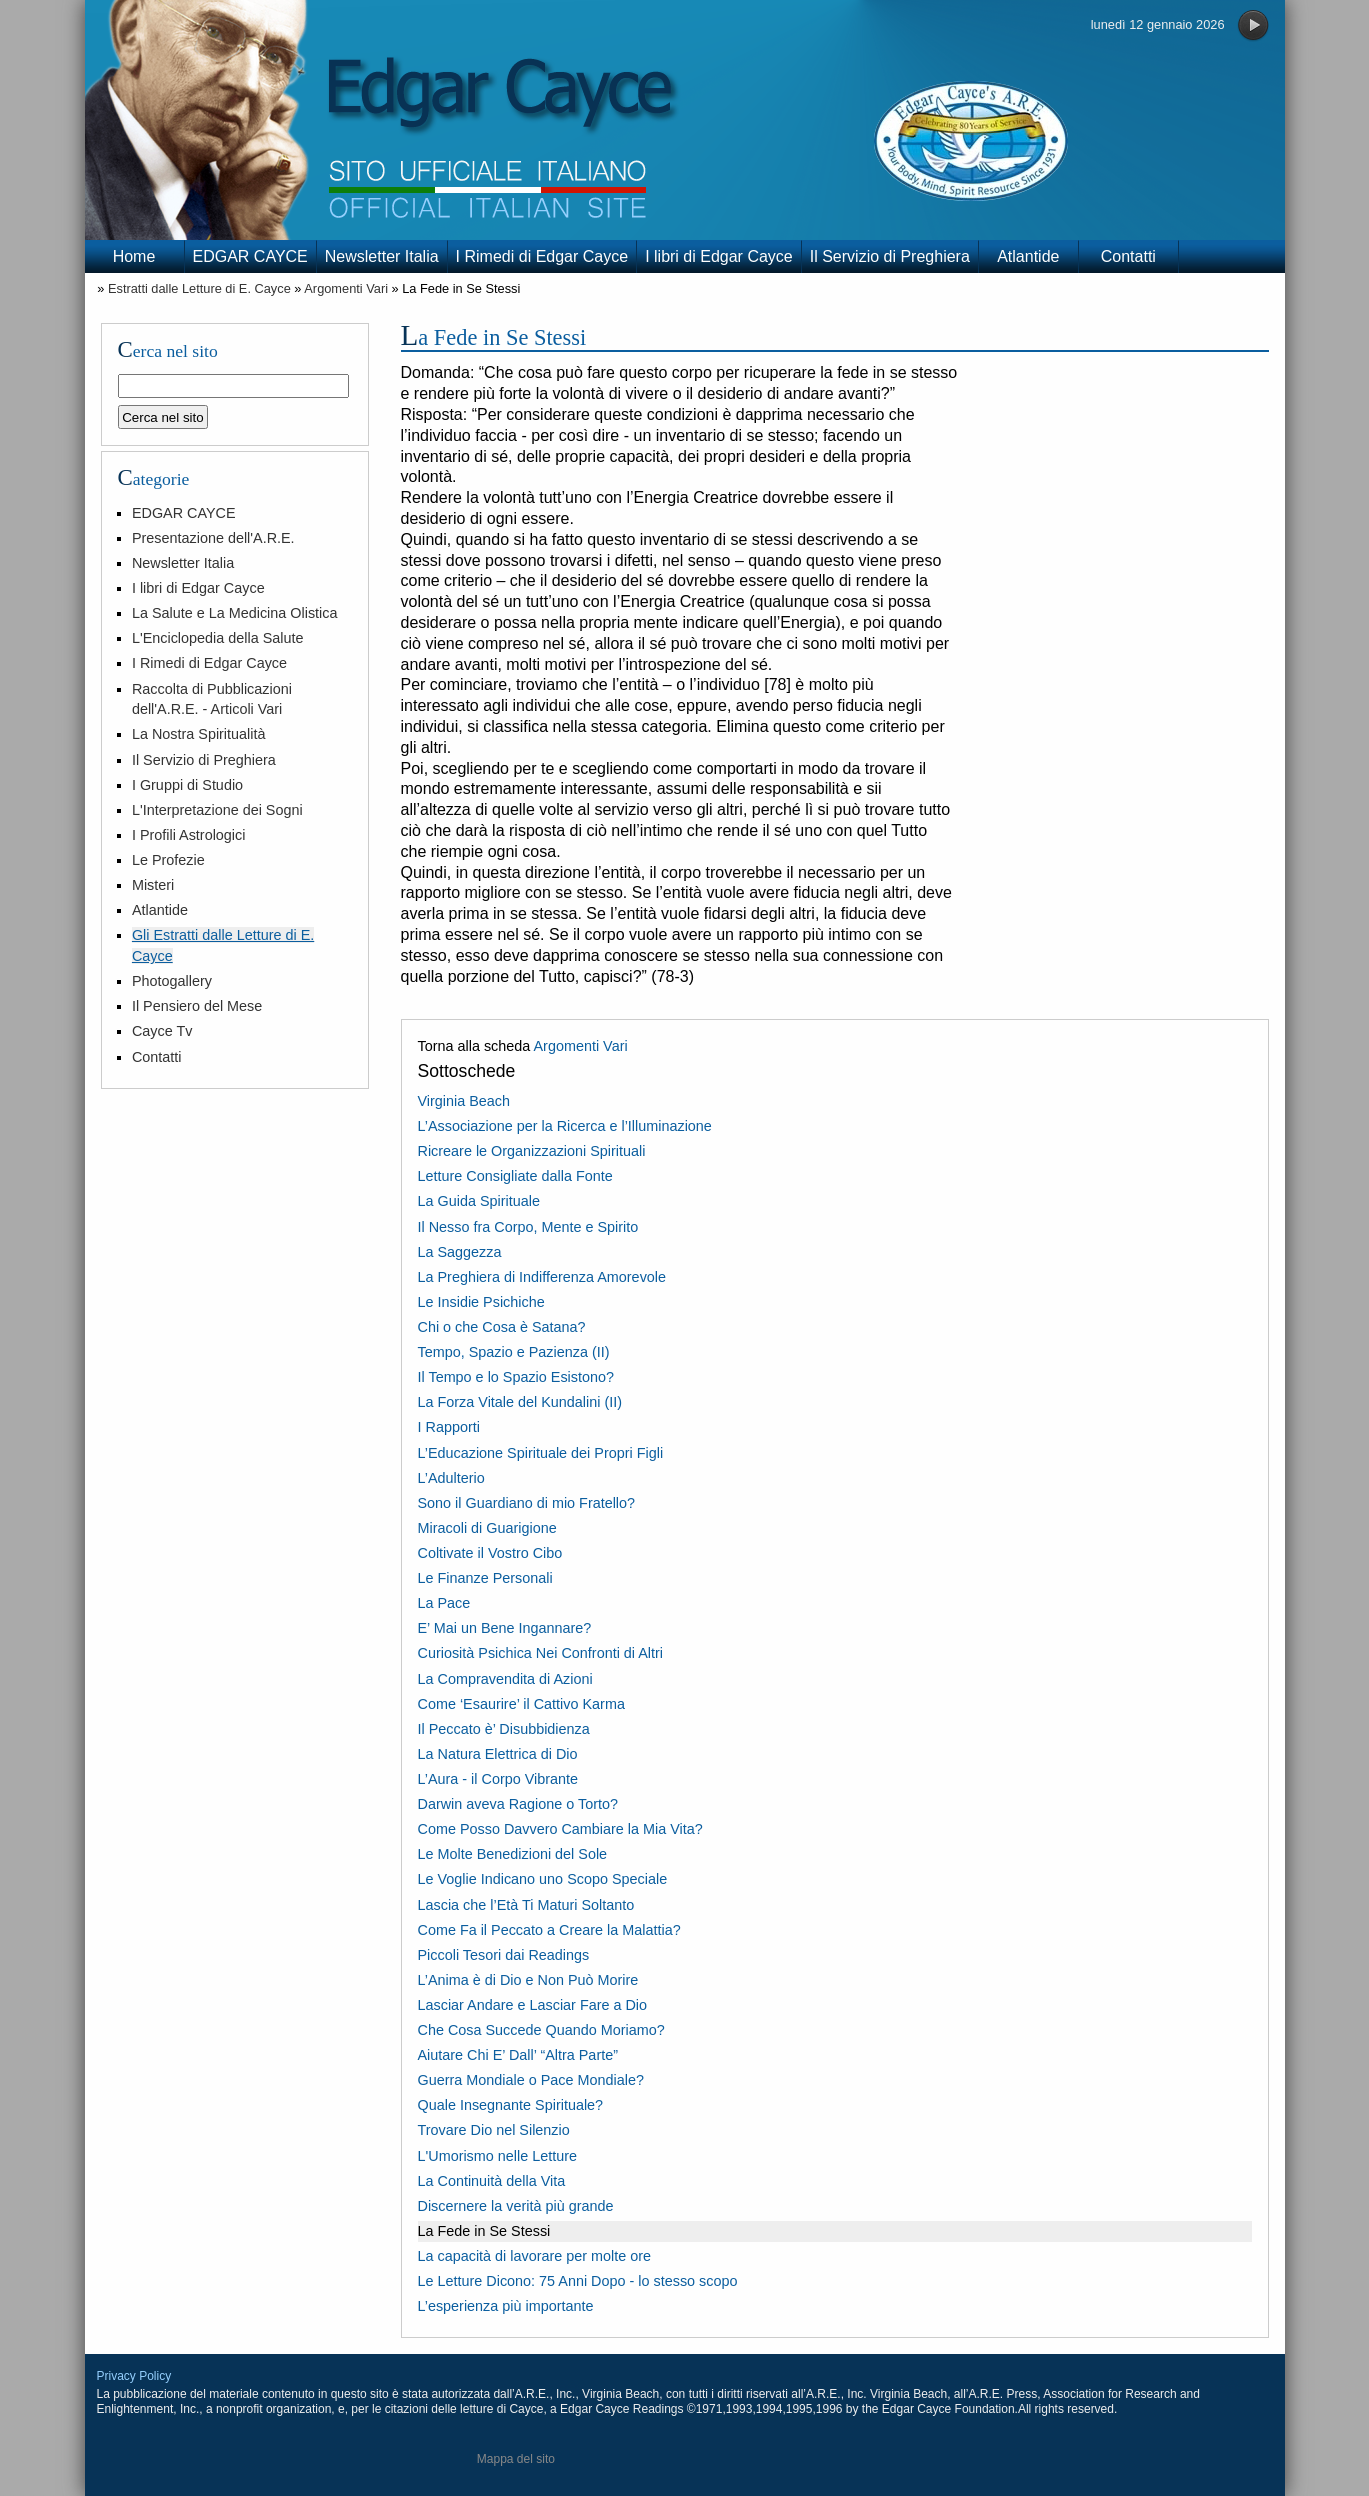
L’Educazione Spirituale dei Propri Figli (541, 1453)
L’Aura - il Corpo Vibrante (498, 1779)
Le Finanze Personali (485, 1578)
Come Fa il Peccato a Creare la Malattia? (549, 1930)
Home (134, 256)
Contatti (1128, 256)
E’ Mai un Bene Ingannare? (505, 1628)
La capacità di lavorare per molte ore (535, 2256)
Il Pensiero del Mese (197, 1006)
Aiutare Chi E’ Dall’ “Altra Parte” (518, 2055)
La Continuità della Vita (492, 2181)
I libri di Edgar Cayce (719, 256)
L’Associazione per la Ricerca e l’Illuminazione (565, 1126)
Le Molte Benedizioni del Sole (513, 1854)
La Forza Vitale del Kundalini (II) (520, 1402)
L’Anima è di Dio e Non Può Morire (528, 1980)
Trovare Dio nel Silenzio (494, 2130)
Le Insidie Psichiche (481, 1302)
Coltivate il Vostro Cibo (490, 1553)
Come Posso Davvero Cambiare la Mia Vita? (560, 1829)
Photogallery (172, 981)
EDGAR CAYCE (250, 256)
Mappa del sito (516, 2459)
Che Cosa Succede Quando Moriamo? (541, 2030)
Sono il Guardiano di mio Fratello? (527, 1503)
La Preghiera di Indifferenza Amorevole (542, 1277)
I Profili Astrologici (189, 835)
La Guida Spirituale (479, 1201)
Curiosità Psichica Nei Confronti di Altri (541, 1653)
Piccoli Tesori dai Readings (504, 1955)
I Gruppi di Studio (187, 785)
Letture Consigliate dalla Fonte (515, 1176)
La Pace (444, 1603)
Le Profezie (168, 860)
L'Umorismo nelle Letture (498, 2156)
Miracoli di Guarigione (487, 1528)
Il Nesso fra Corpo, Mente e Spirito (528, 1227)
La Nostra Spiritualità (199, 734)
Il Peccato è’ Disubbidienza (504, 1729)
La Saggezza (460, 1252)
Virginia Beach (464, 1101)
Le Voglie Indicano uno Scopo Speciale (543, 1879)
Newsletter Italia (382, 256)
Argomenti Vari (346, 288)
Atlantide (1028, 256)
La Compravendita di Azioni (505, 1679)
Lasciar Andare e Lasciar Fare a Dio (533, 2005)
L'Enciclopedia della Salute (218, 638)
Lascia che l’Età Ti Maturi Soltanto (526, 1905)
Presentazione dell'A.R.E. (213, 538)
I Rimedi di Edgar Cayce (542, 256)
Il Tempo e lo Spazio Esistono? (516, 1377)
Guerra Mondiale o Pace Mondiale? (531, 2080)
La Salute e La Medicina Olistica (235, 613)
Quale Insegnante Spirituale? (511, 2105)
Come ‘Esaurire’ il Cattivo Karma (521, 1704)
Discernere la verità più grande (516, 2206)
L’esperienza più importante (506, 2306)
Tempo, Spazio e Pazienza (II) (514, 1352)
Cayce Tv (162, 1031)
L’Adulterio (451, 1478)
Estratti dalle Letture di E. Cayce (199, 288)
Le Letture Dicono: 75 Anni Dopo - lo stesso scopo (578, 2281)
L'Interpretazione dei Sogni (217, 810)
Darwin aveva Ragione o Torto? (518, 1804)
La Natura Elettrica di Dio (498, 1754)
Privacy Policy (134, 2376)
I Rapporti (449, 1427)
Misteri (153, 885)
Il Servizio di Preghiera (890, 256)
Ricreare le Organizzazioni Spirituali (532, 1151)
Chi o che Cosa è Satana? (502, 1327)
